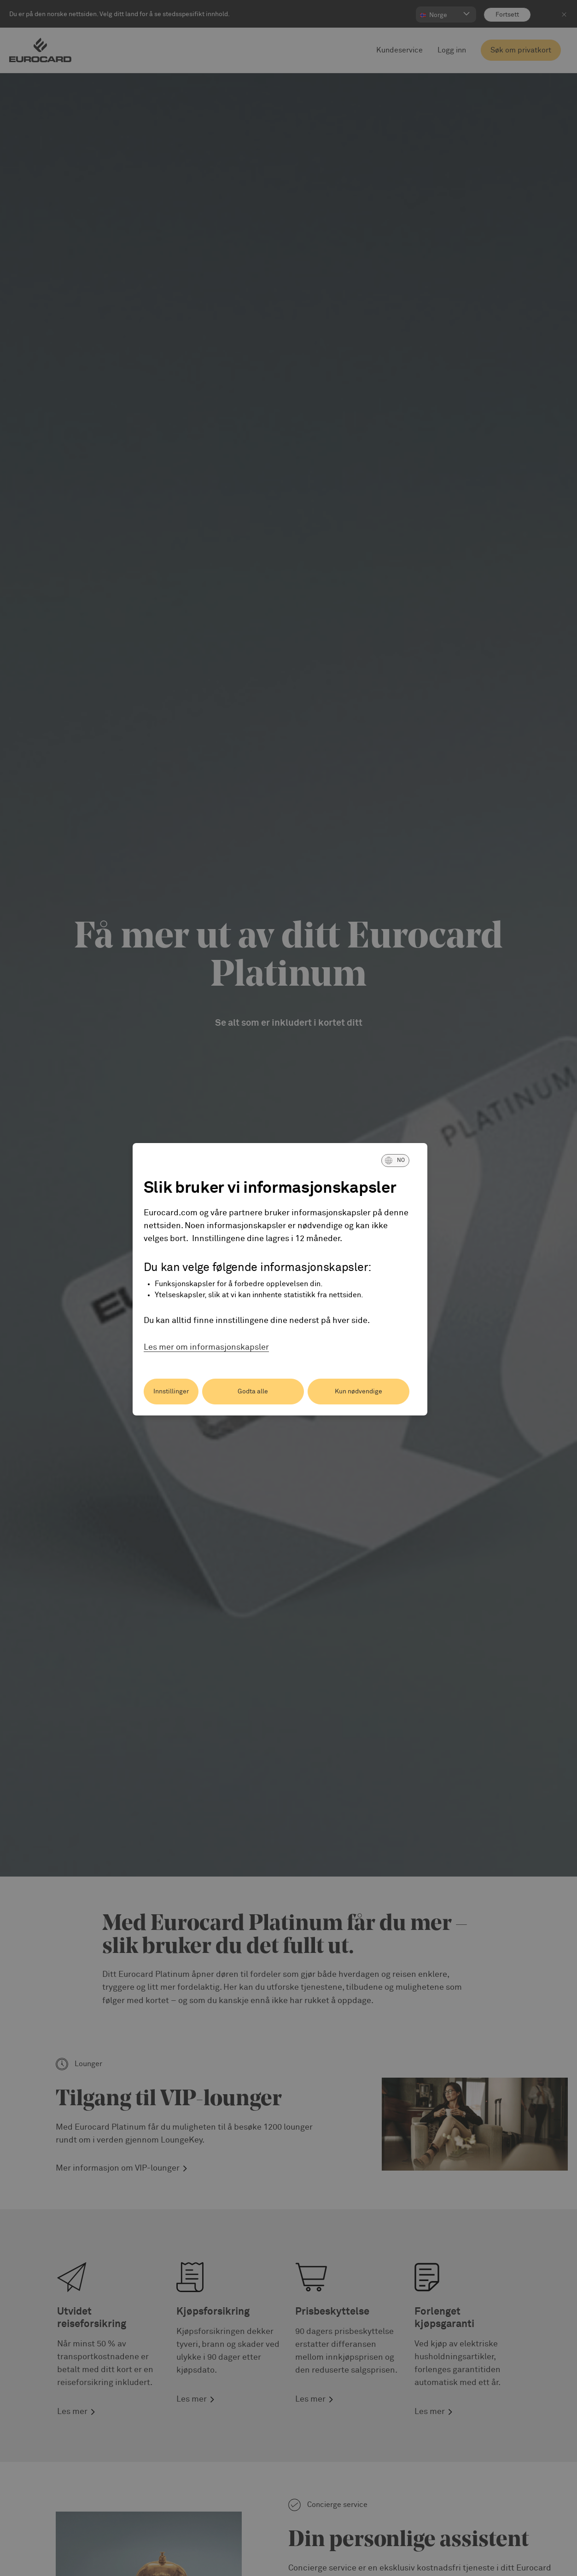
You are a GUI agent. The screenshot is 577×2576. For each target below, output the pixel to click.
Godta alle (253, 1391)
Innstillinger (171, 1391)
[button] (395, 1160)
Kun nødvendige (358, 1391)
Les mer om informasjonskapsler (206, 1347)
